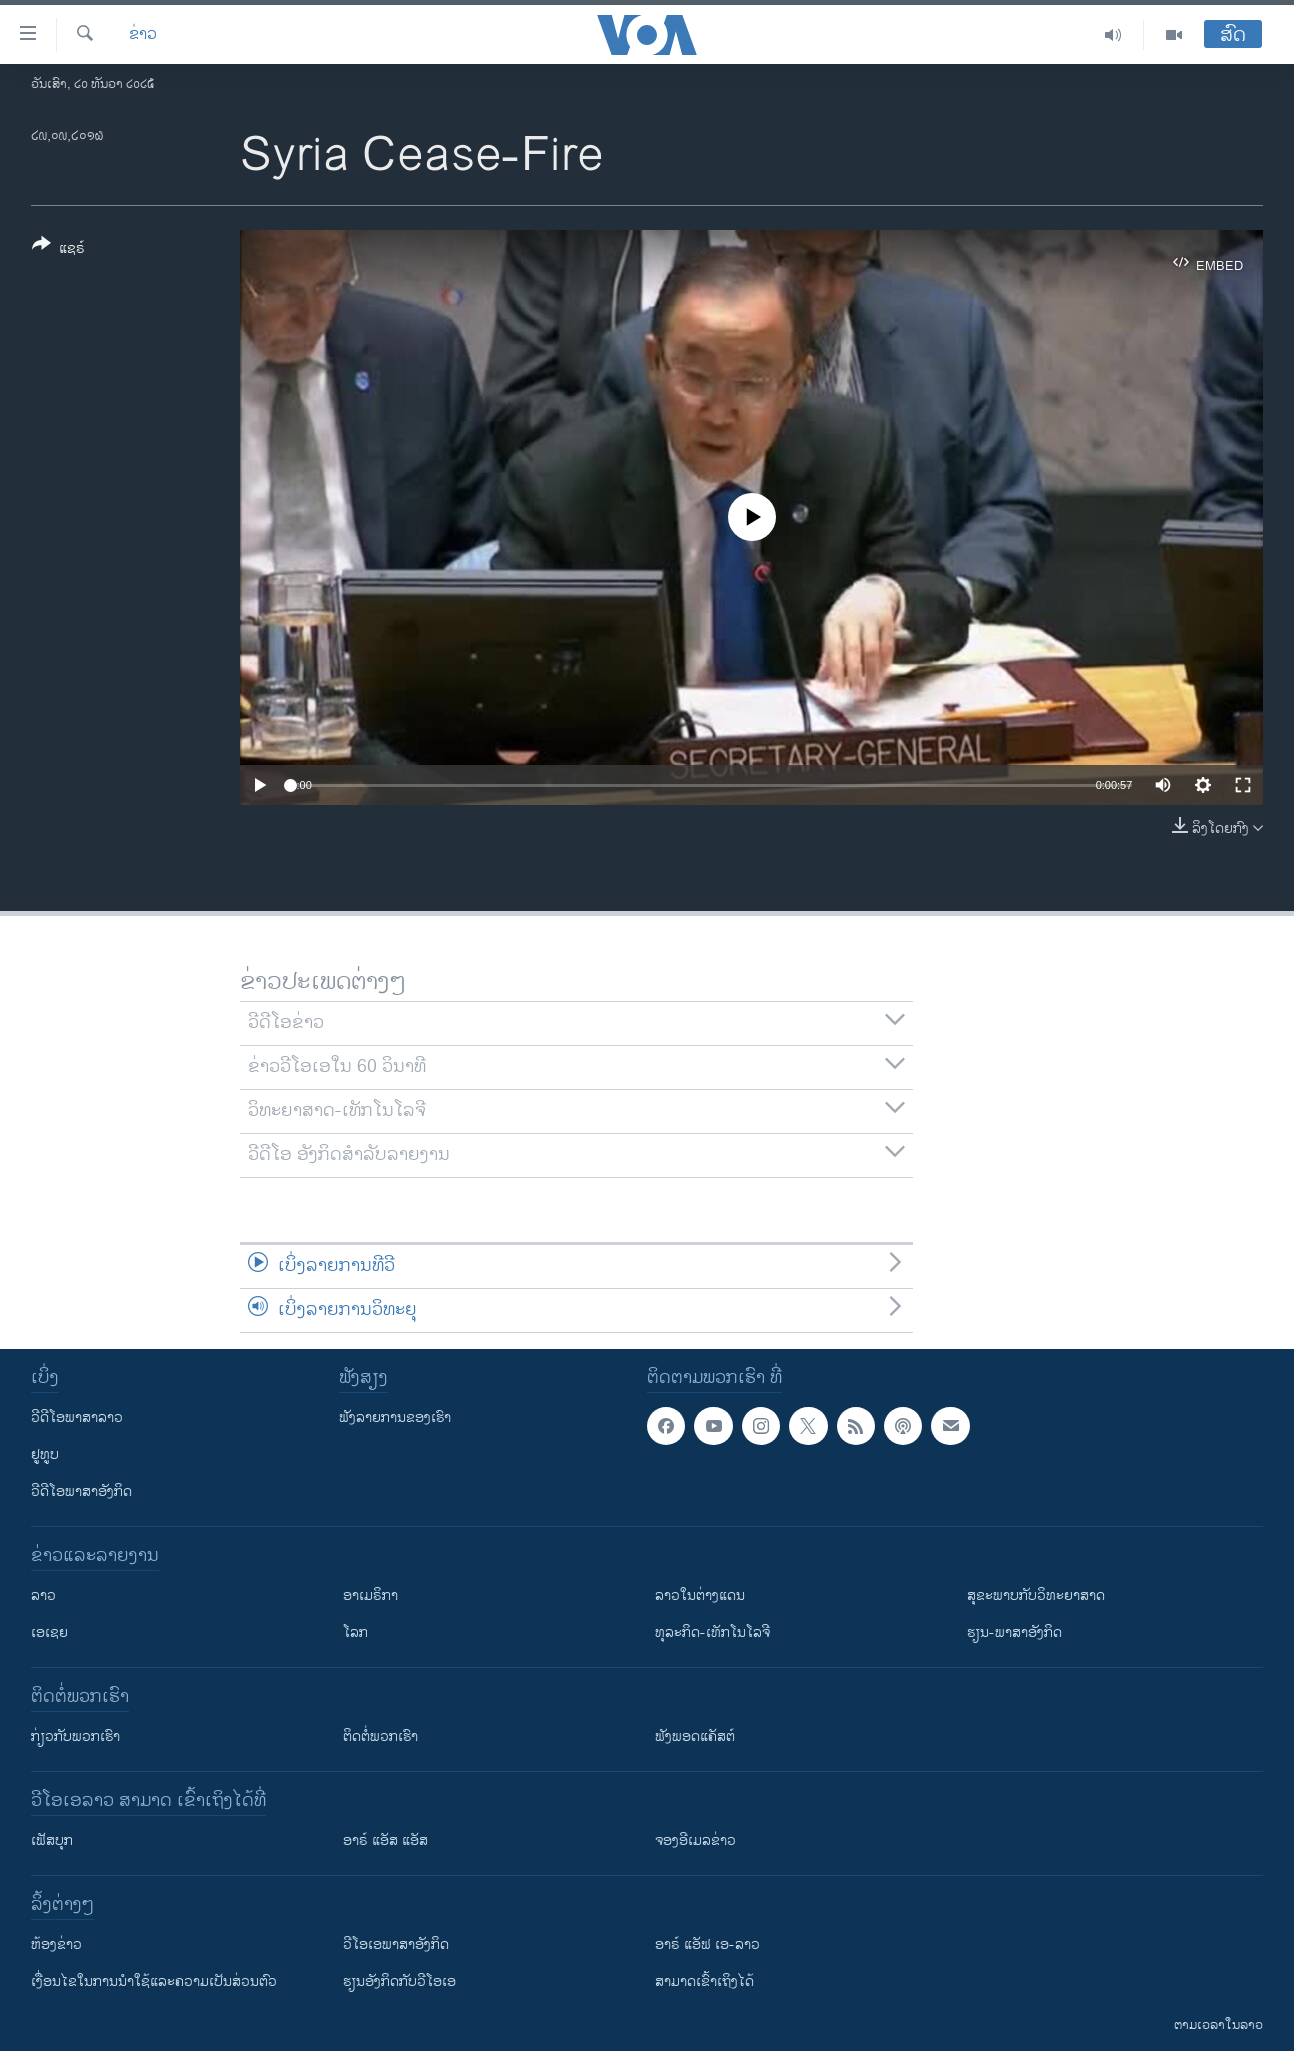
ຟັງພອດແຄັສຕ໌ (695, 1736)
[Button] (58, 250)
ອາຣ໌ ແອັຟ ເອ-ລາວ (707, 1944)
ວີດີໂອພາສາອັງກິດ (81, 1491)
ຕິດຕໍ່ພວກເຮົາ (380, 1736)
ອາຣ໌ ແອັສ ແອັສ (385, 1840)
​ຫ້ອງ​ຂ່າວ (56, 1944)
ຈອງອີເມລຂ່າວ (695, 1840)
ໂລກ (355, 1632)
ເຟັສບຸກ (52, 1840)
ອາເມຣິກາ (370, 1595)
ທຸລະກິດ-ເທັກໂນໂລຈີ (712, 1632)
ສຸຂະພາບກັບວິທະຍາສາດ (1036, 1595)
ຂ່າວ (143, 35)
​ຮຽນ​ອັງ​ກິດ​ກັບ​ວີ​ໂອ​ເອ (399, 1981)
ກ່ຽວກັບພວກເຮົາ (75, 1736)
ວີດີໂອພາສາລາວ (77, 1417)
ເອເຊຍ (49, 1632)
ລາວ (43, 1595)
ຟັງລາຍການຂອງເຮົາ (395, 1417)
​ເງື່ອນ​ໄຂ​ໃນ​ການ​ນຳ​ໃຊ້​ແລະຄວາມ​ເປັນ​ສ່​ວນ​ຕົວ (154, 1981)
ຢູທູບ (45, 1454)
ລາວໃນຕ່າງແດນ (700, 1595)
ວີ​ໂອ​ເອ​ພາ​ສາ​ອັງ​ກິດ (396, 1944)
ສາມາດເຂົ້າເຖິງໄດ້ (704, 1981)
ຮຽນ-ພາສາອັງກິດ (1014, 1632)
